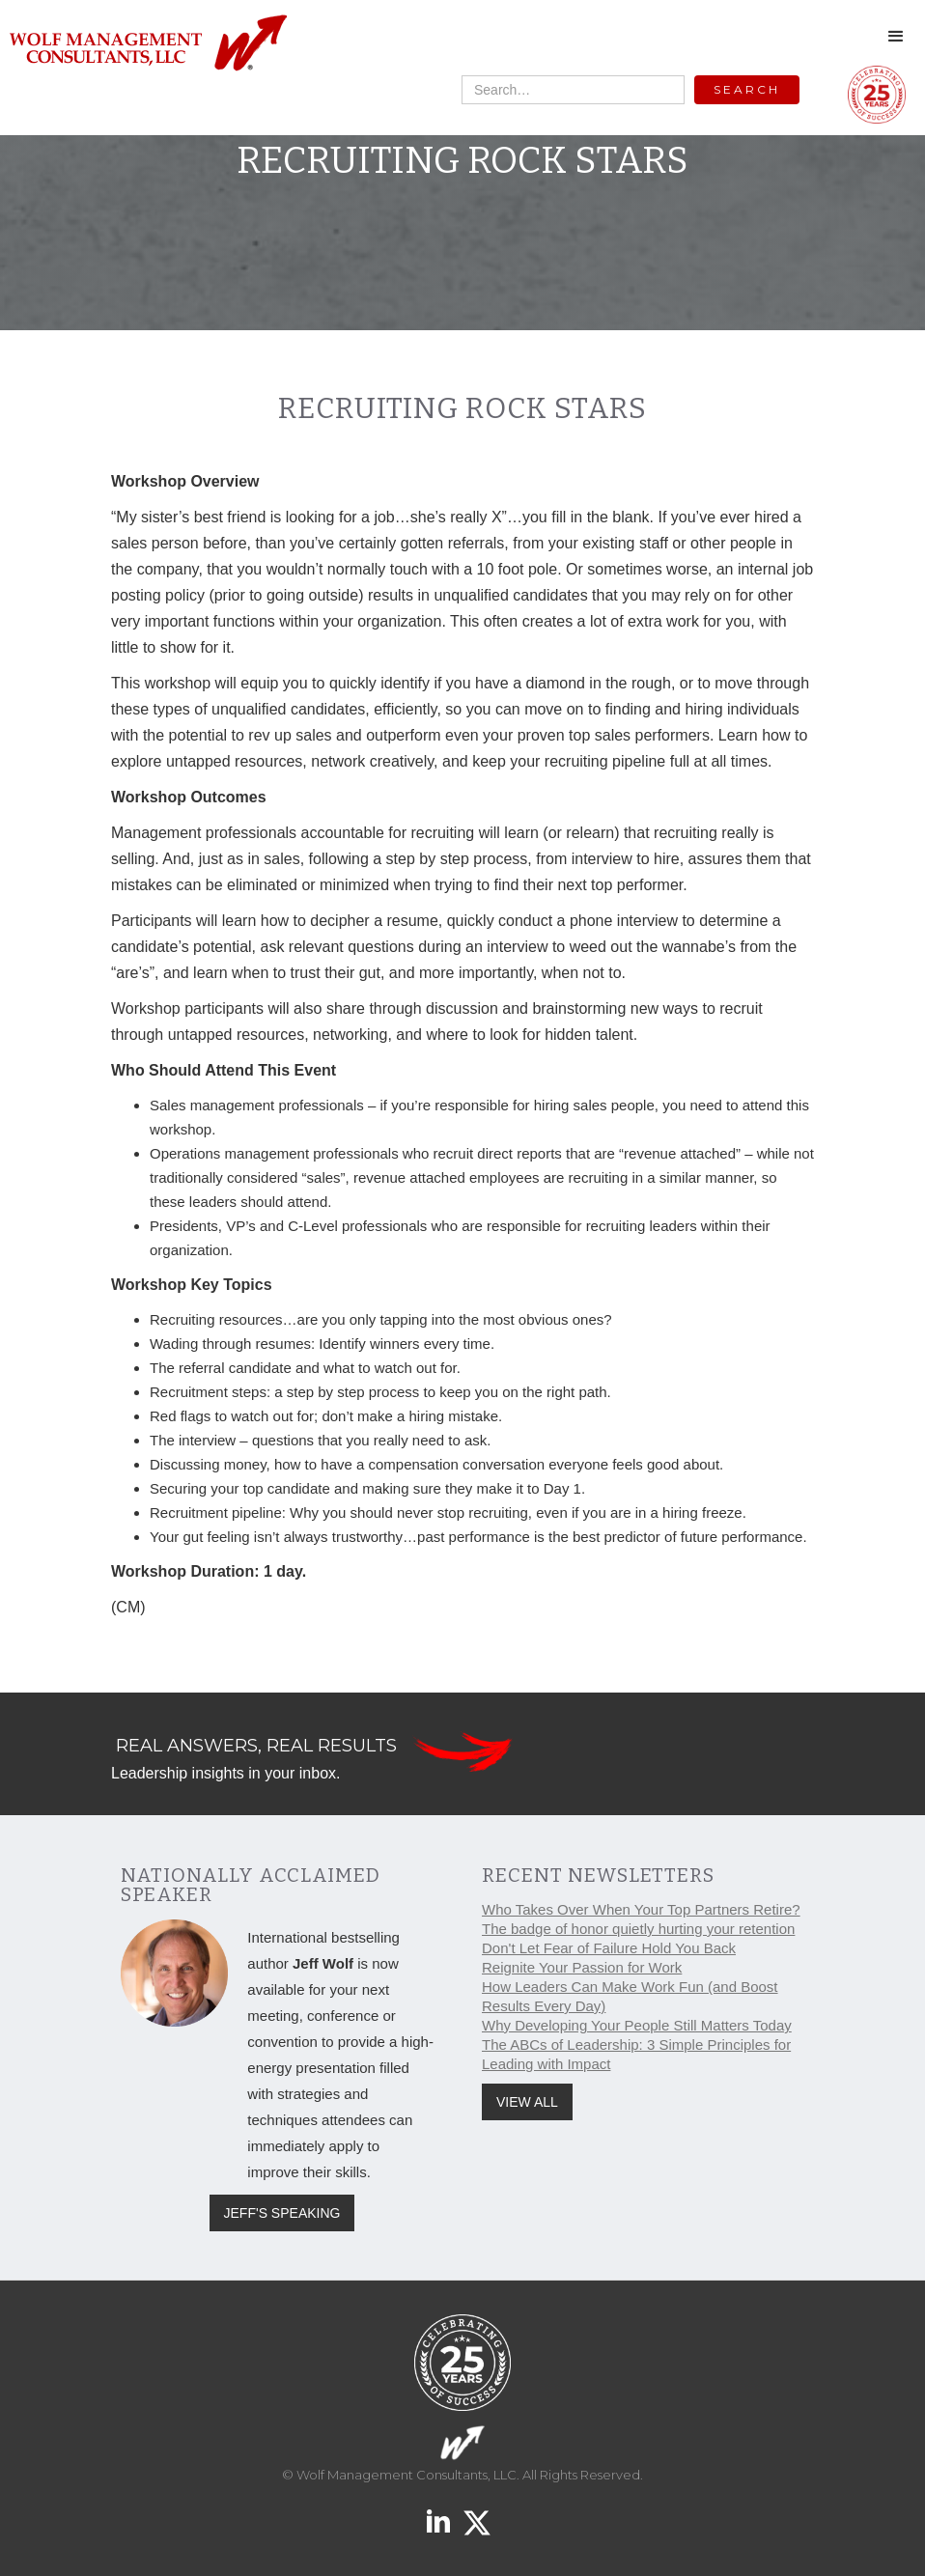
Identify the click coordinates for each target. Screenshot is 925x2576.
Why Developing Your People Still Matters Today (637, 2025)
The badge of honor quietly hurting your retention (638, 1928)
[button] (896, 37)
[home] (147, 44)
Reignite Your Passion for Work (582, 1967)
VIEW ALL (527, 2102)
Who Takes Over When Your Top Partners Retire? (641, 1909)
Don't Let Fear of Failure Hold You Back (609, 1948)
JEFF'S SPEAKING (282, 2213)
